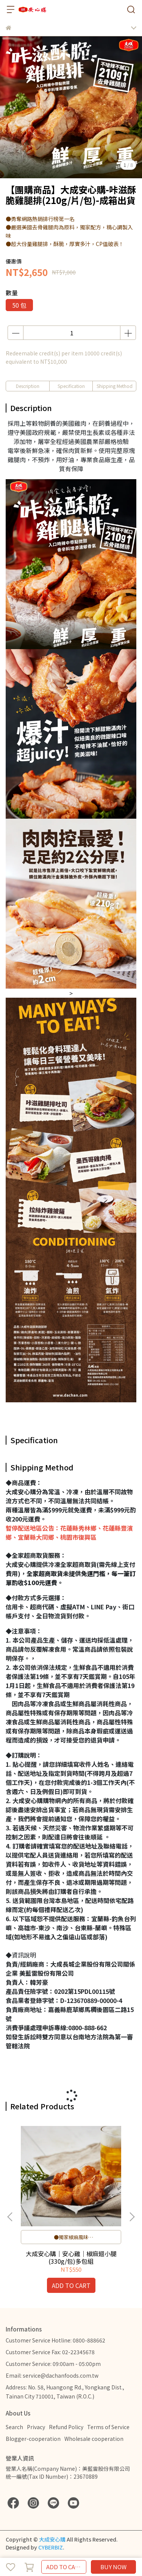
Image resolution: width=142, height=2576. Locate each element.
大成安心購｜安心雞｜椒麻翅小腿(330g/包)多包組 (71, 2257)
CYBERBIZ (50, 2547)
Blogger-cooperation (33, 2438)
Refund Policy (66, 2427)
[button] (131, 2216)
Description (27, 386)
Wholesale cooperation (93, 2438)
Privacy (36, 2427)
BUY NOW (113, 2567)
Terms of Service (108, 2427)
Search (14, 2427)
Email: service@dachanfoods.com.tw (52, 2375)
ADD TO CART (64, 2567)
